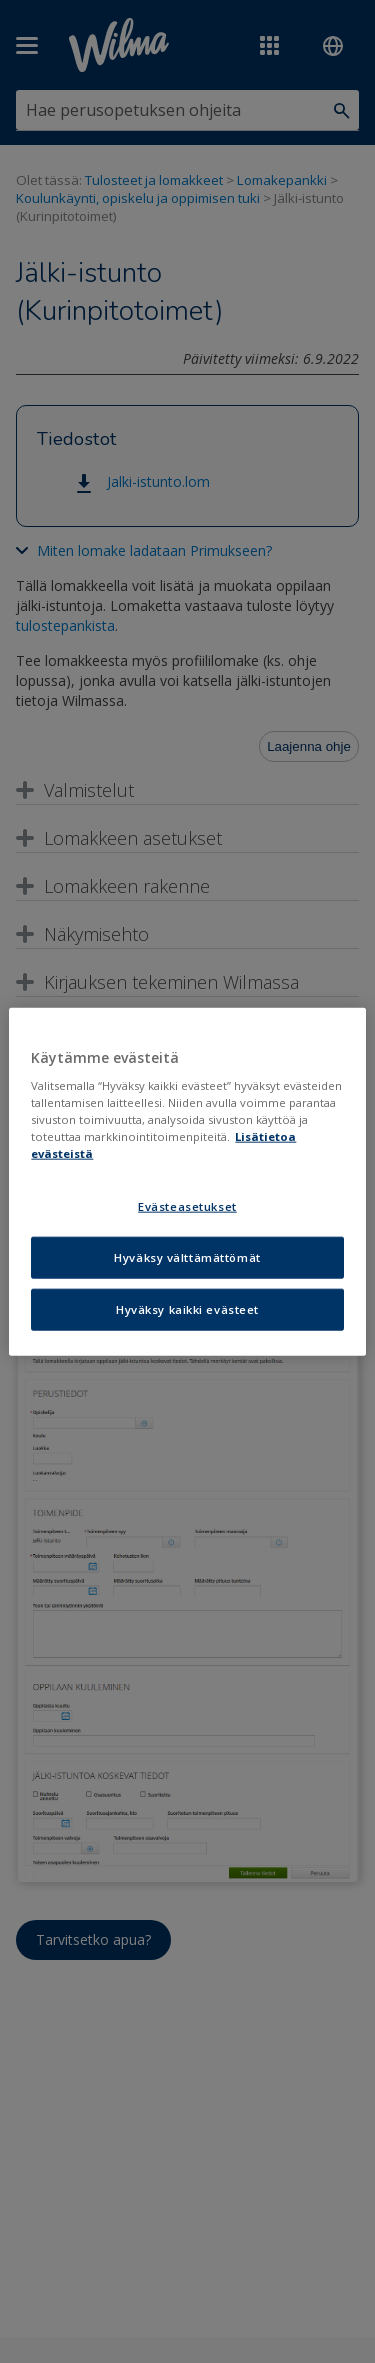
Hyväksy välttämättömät (187, 1257)
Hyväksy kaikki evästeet (187, 1309)
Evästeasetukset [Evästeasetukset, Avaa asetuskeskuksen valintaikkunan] (187, 1206)
